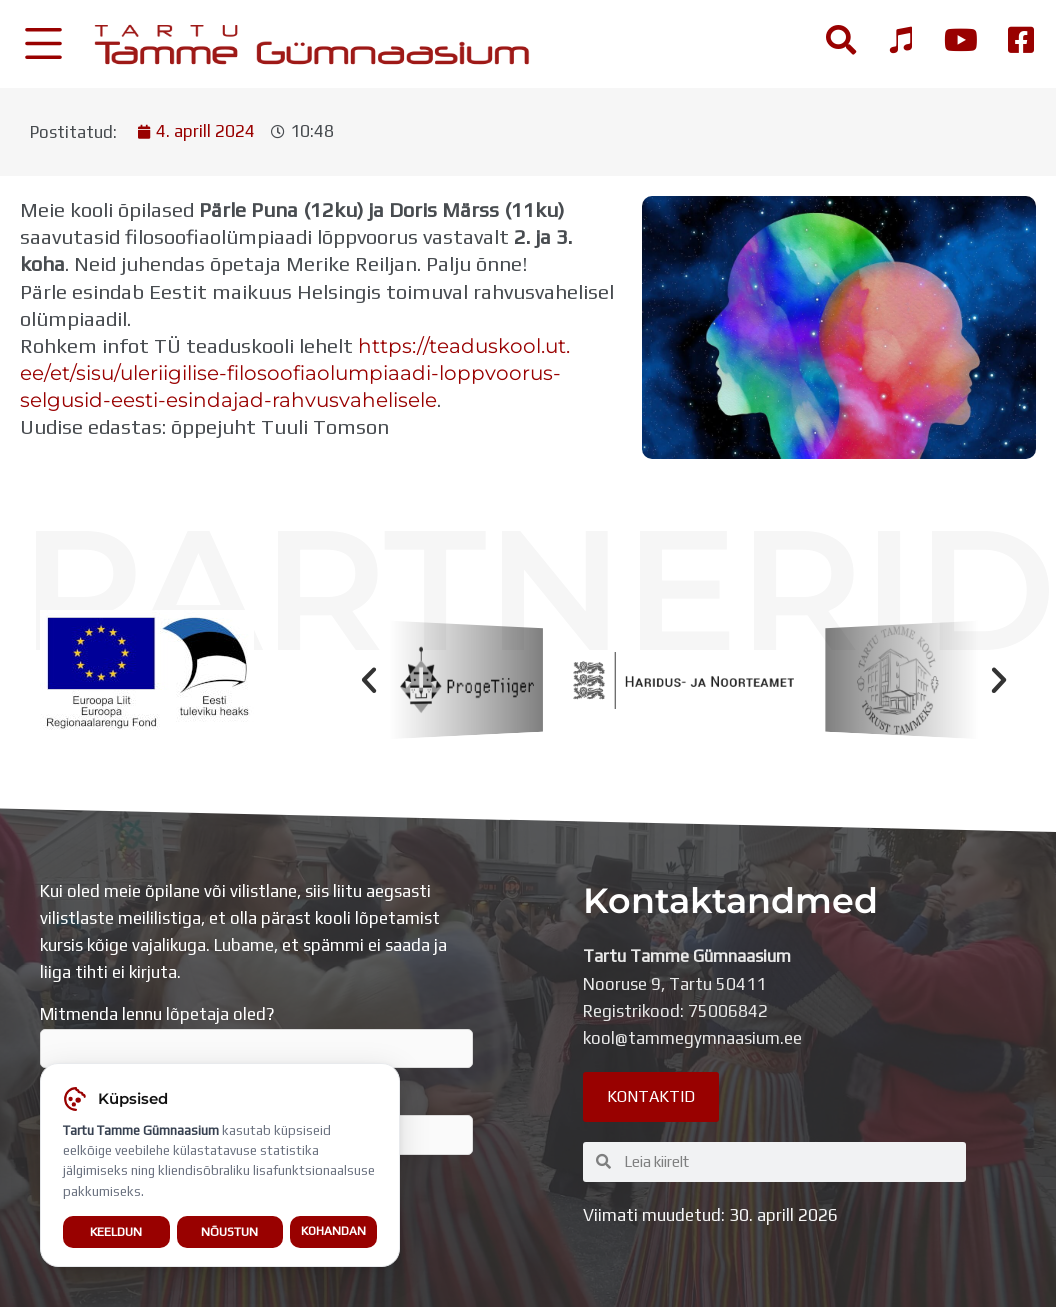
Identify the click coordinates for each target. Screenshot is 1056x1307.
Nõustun (229, 1233)
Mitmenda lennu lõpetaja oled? (256, 1036)
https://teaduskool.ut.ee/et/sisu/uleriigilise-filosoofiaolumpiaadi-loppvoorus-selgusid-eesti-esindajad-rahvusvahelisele (295, 372)
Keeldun (116, 1233)
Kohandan (333, 1233)
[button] (369, 680)
